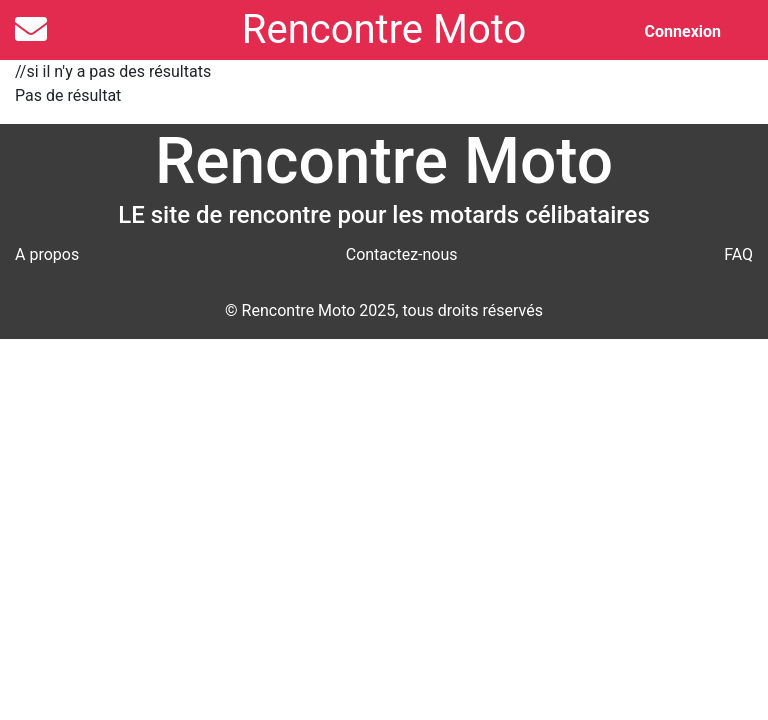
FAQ (738, 254)
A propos (47, 254)
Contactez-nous (402, 254)
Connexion (683, 31)
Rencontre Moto (384, 29)
